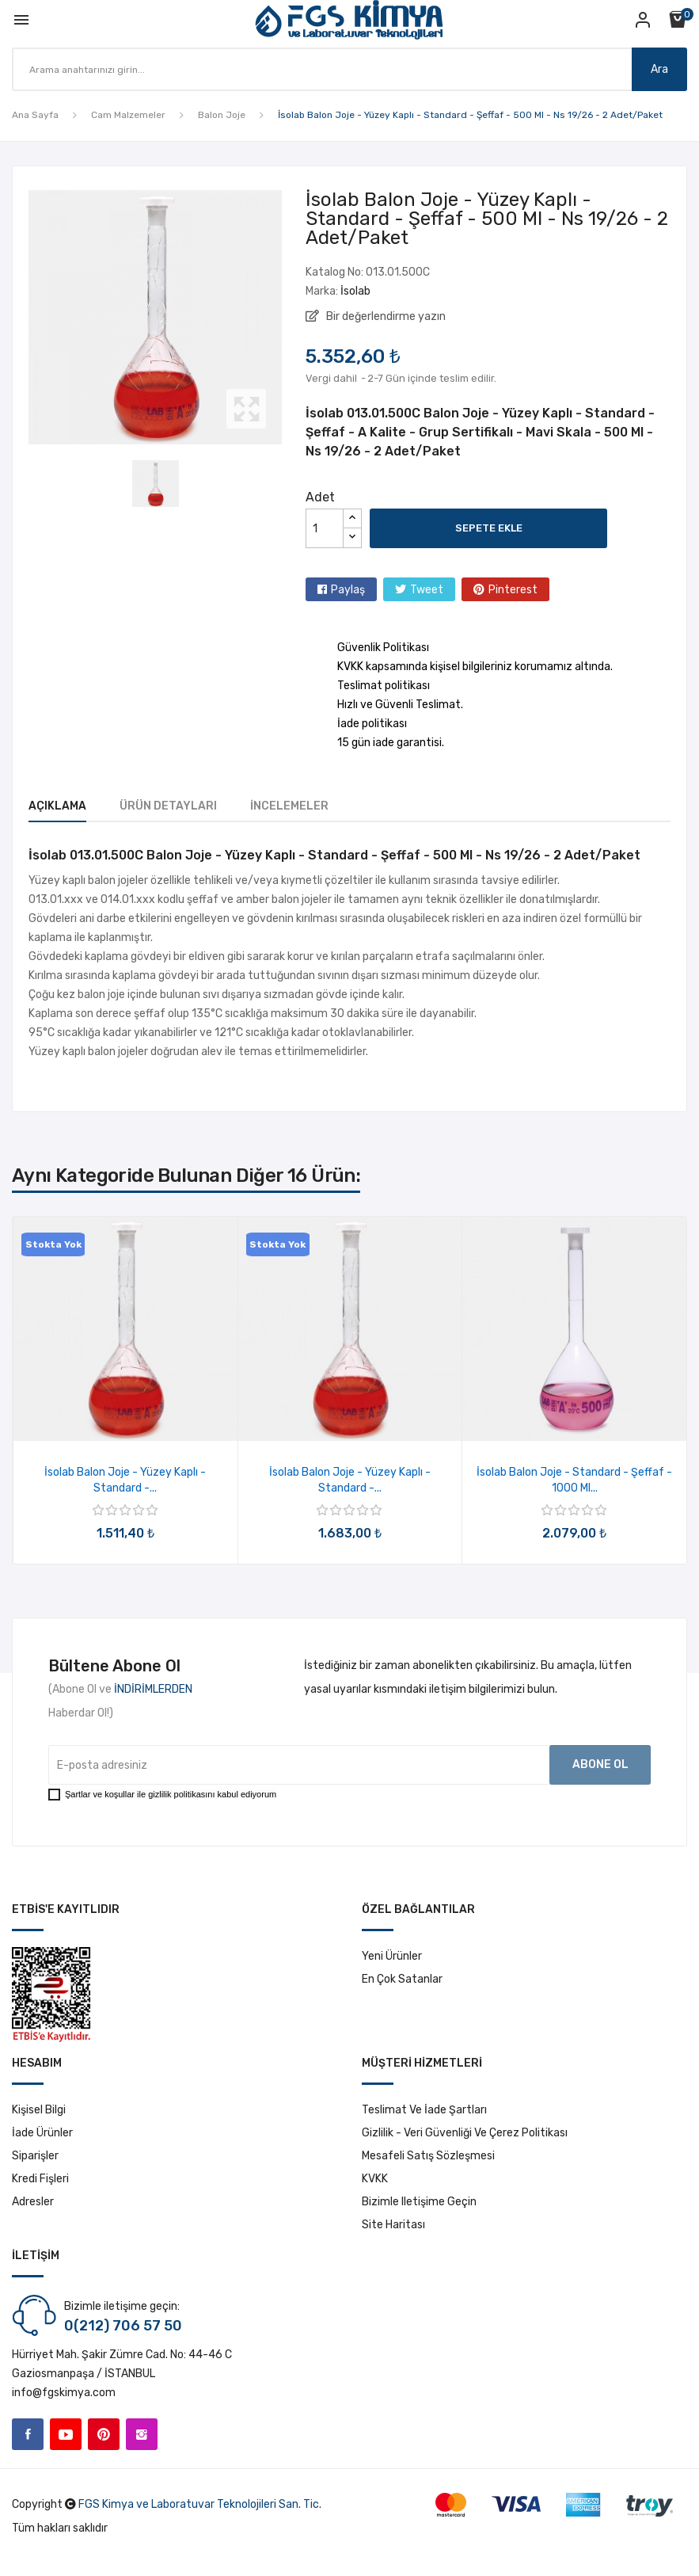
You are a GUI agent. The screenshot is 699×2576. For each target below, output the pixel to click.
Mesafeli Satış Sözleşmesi (428, 2156)
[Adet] (325, 528)
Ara (650, 69)
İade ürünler (42, 2133)
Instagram (142, 2434)
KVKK (375, 2178)
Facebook (28, 2434)
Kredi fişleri (40, 2178)
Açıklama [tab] (57, 806)
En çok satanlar (402, 1979)
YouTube (66, 2434)
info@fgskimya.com (64, 2392)
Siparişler (35, 2156)
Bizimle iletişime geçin (419, 2201)
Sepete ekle (488, 528)
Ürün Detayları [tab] (192, 806)
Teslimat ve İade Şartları (424, 2110)
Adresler (33, 2201)
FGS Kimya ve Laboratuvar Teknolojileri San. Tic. (199, 2504)
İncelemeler (338, 806)
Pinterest (513, 589)
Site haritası (393, 2224)
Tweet (426, 589)
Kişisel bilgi (39, 2110)
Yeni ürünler (392, 1956)
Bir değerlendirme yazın (385, 316)
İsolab (355, 291)
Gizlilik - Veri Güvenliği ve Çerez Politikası (465, 2133)
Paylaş (348, 589)
